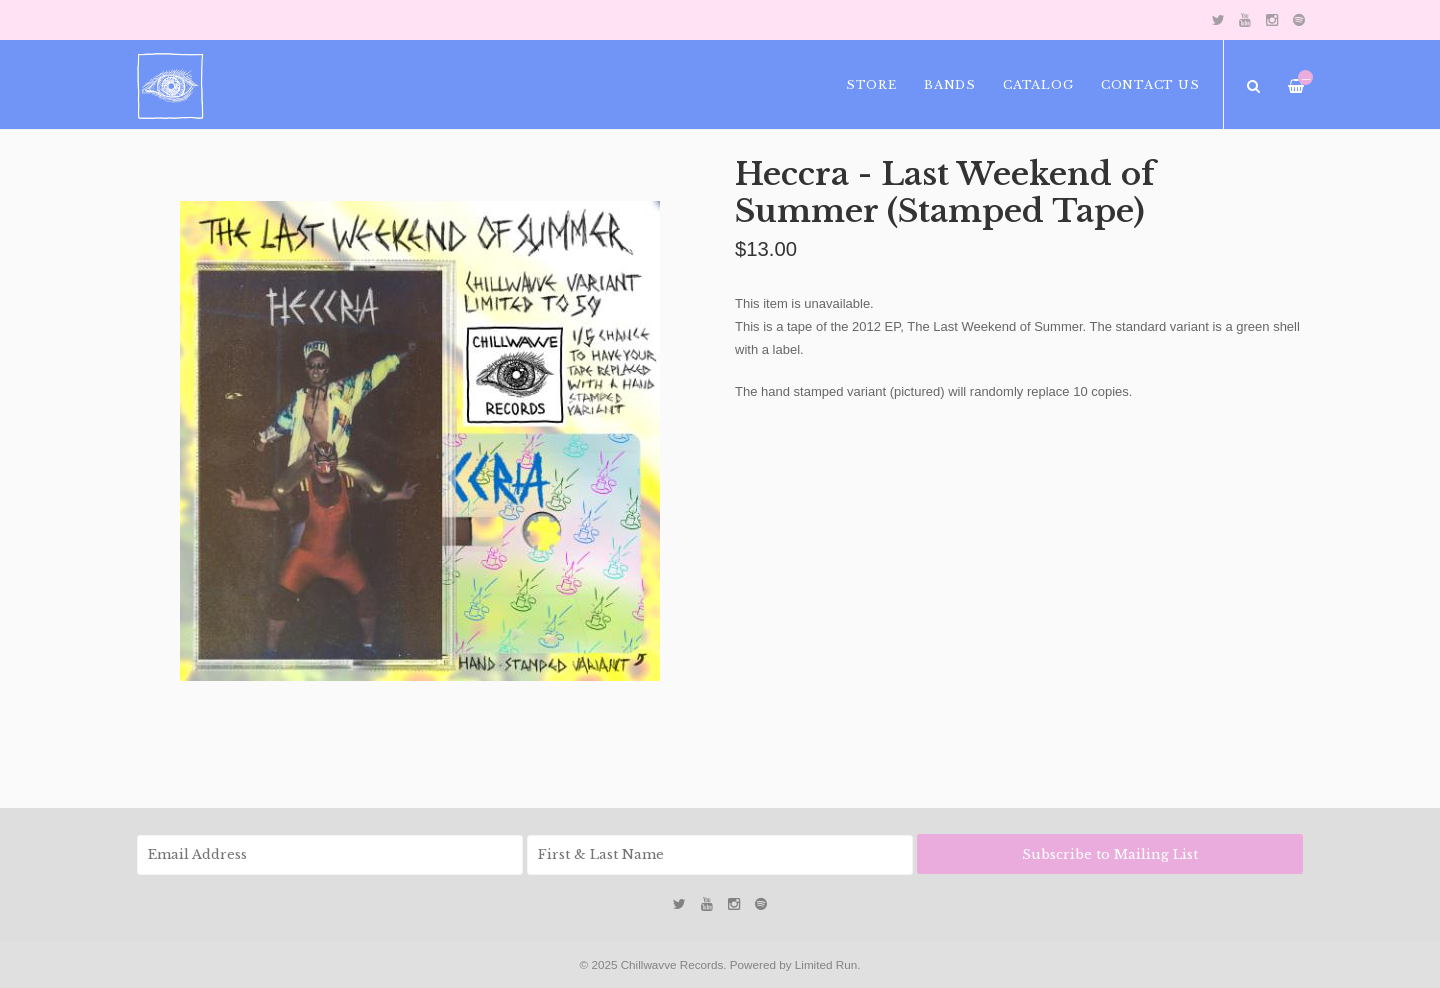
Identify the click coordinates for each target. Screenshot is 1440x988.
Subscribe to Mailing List (1110, 854)
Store (871, 85)
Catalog (1038, 85)
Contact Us (1150, 85)
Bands (950, 85)
